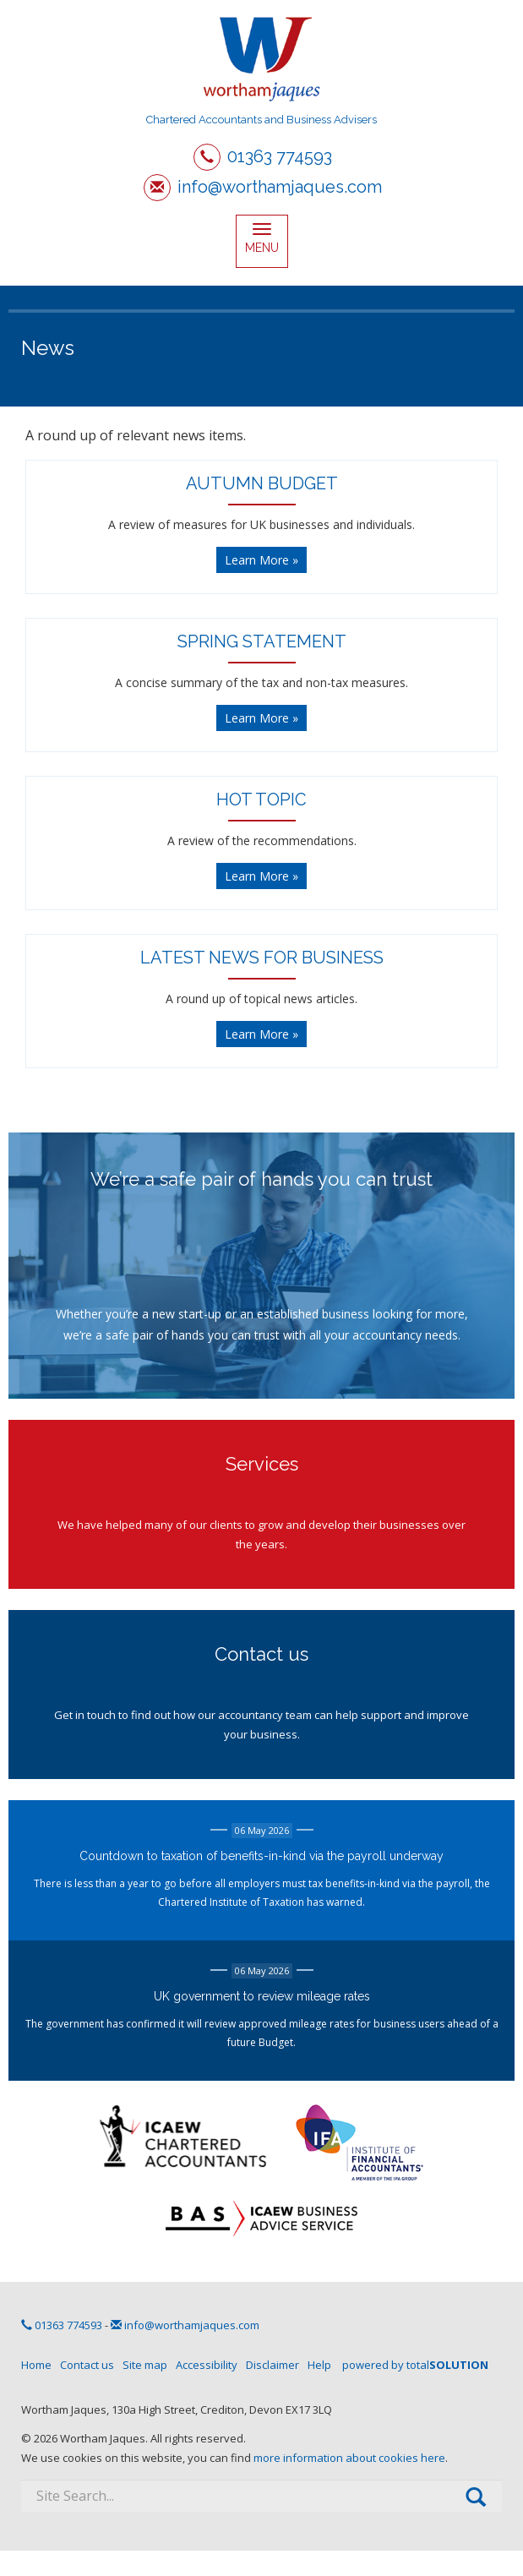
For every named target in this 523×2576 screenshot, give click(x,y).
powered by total (415, 2364)
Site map (145, 2364)
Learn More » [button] (261, 560)
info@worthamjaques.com (279, 187)
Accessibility (206, 2364)
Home (36, 2364)
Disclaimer (272, 2364)
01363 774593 (279, 156)
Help (319, 2364)
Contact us (87, 2364)
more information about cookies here (349, 2457)
